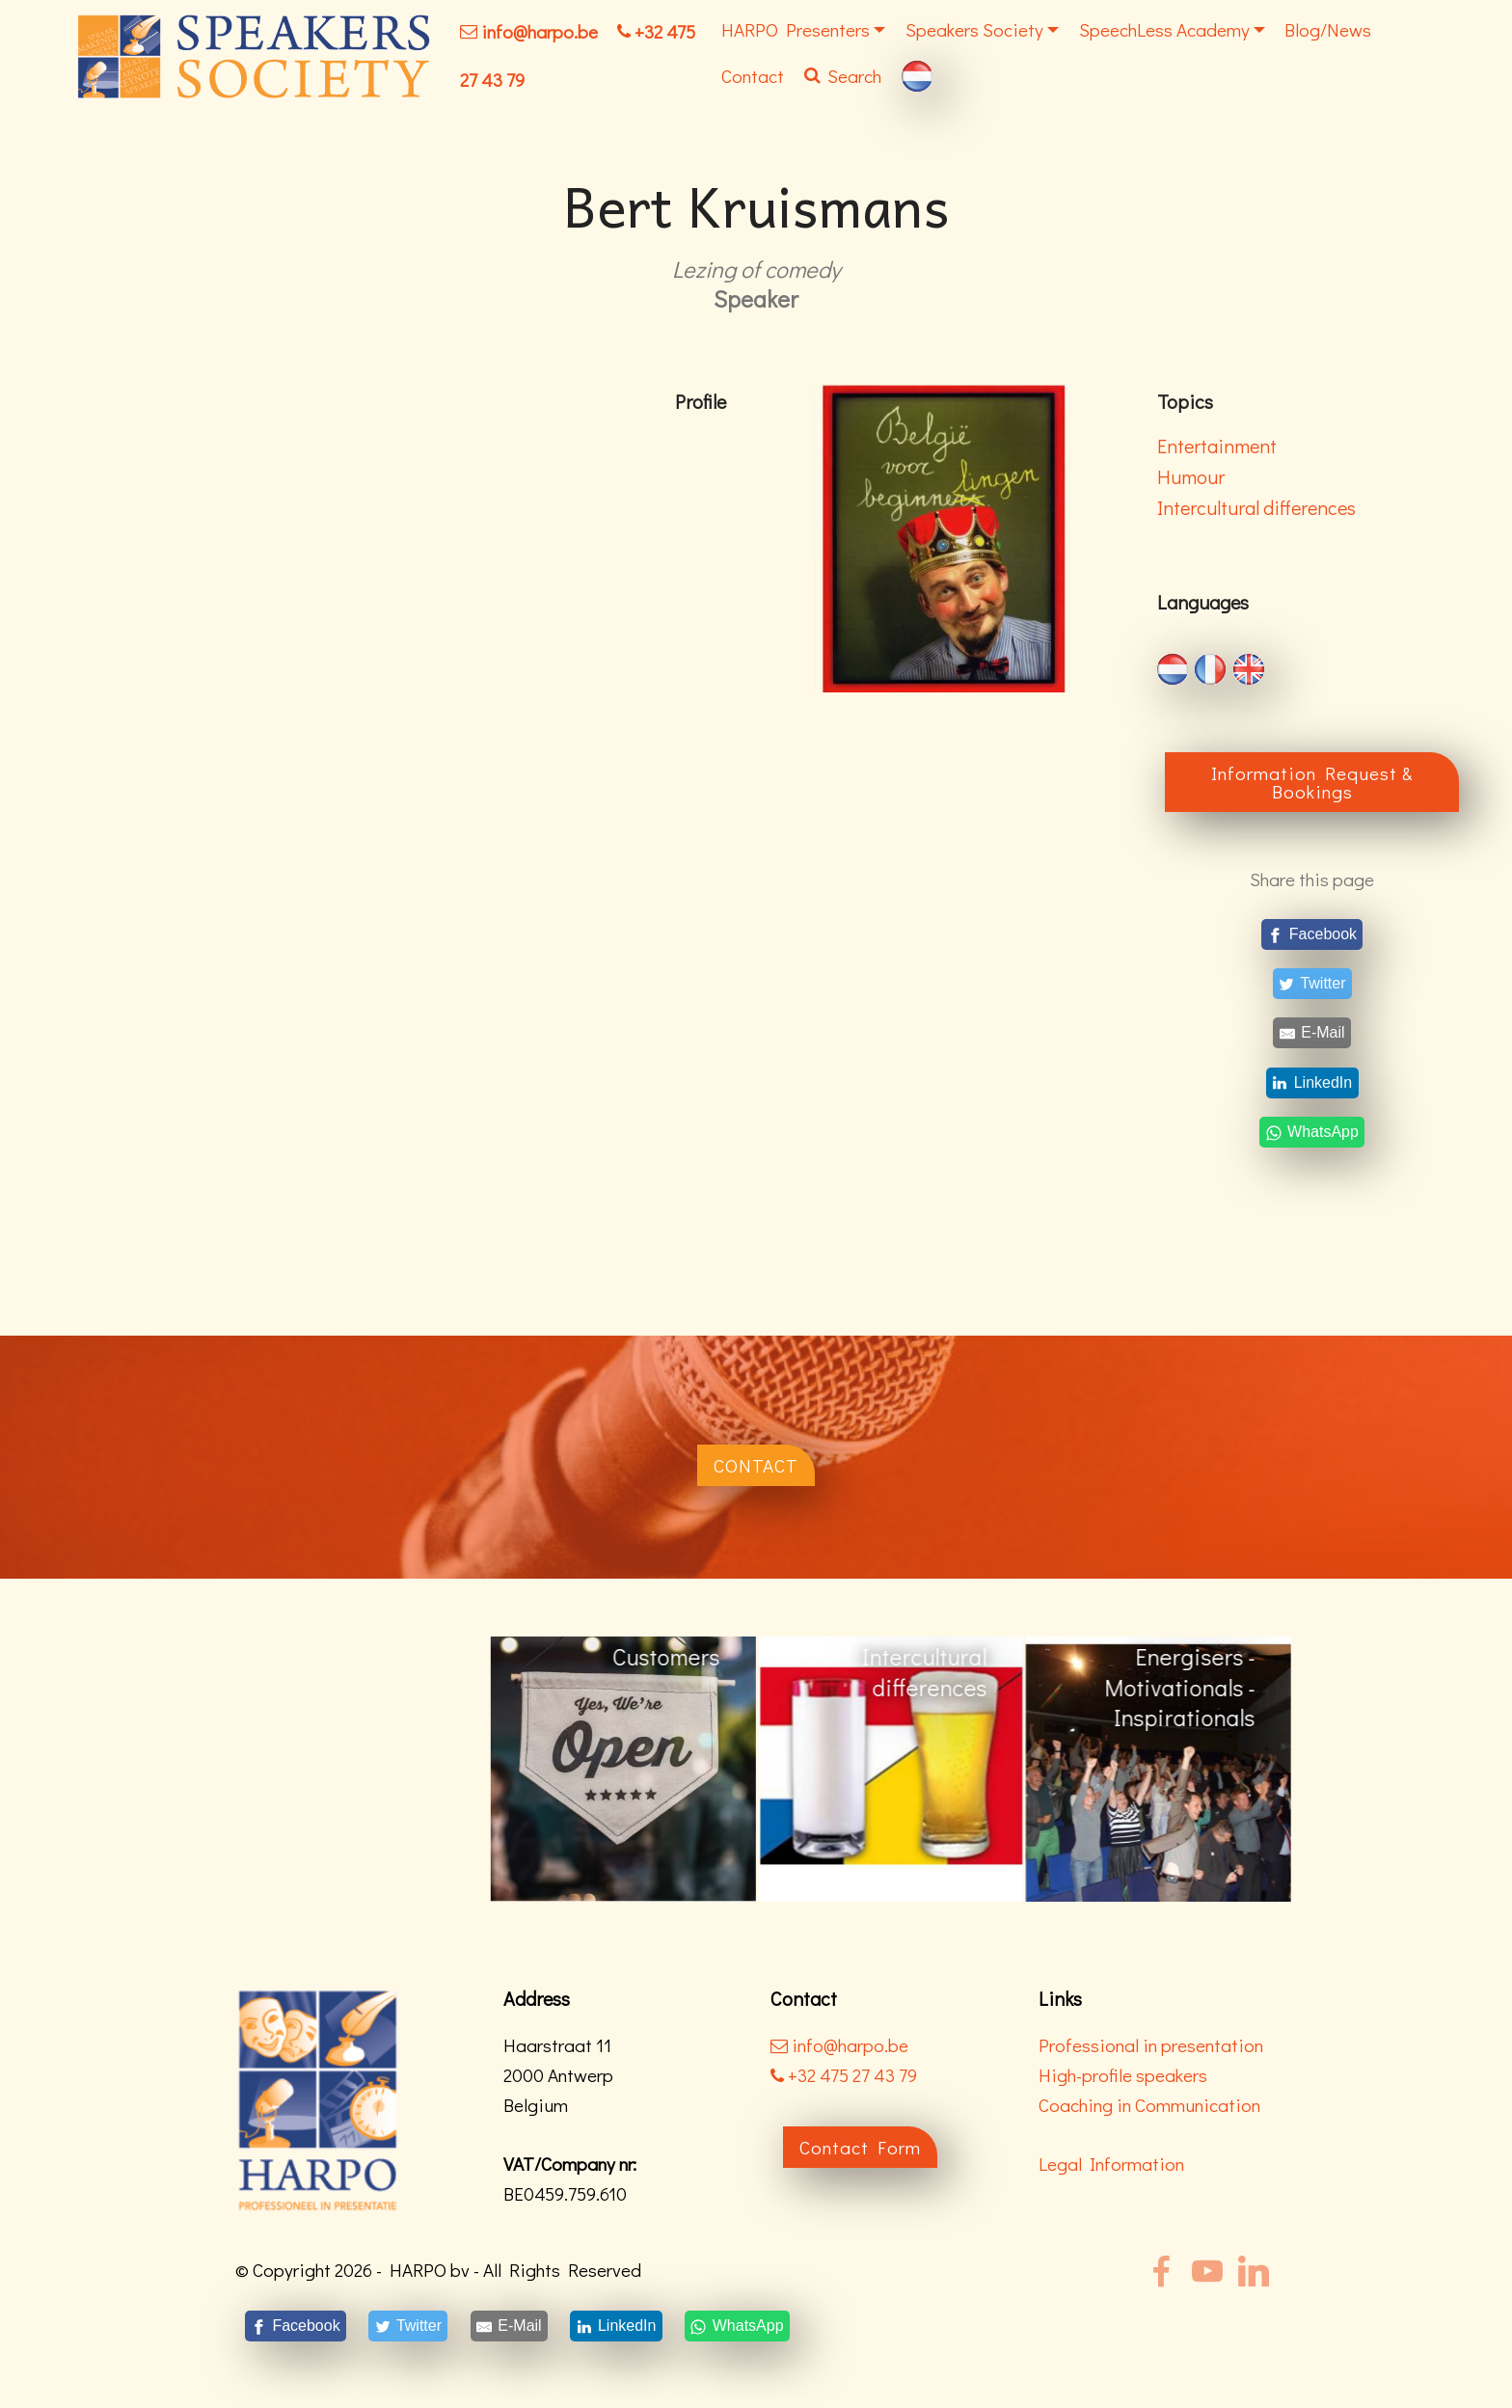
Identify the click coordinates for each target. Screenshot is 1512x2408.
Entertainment (1217, 445)
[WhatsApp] (1312, 1132)
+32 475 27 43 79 (843, 2075)
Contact (752, 76)
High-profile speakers (1123, 2075)
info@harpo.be (539, 31)
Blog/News (1327, 29)
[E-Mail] (1312, 1033)
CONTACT (756, 1465)
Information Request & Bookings (1312, 782)
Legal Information (1111, 2163)
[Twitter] (1312, 984)
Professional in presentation (1151, 2045)
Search (842, 76)
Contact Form (860, 2147)
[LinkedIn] (1312, 1082)
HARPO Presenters (795, 29)
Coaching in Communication (1149, 2105)
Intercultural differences (1256, 507)
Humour (1191, 476)
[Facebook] (1311, 934)
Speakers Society (974, 29)
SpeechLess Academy (1164, 29)
